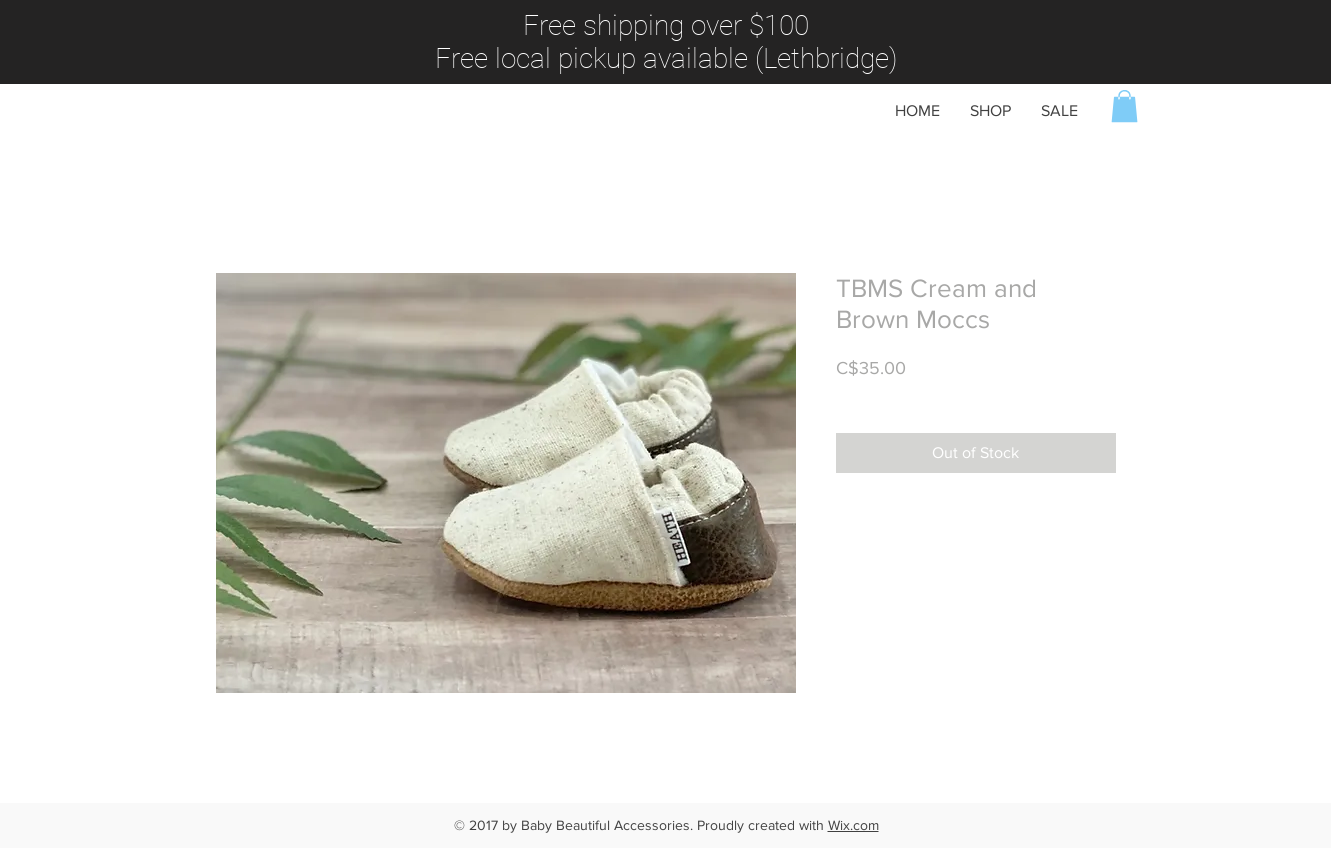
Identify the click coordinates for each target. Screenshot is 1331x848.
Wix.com (853, 825)
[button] (1124, 106)
